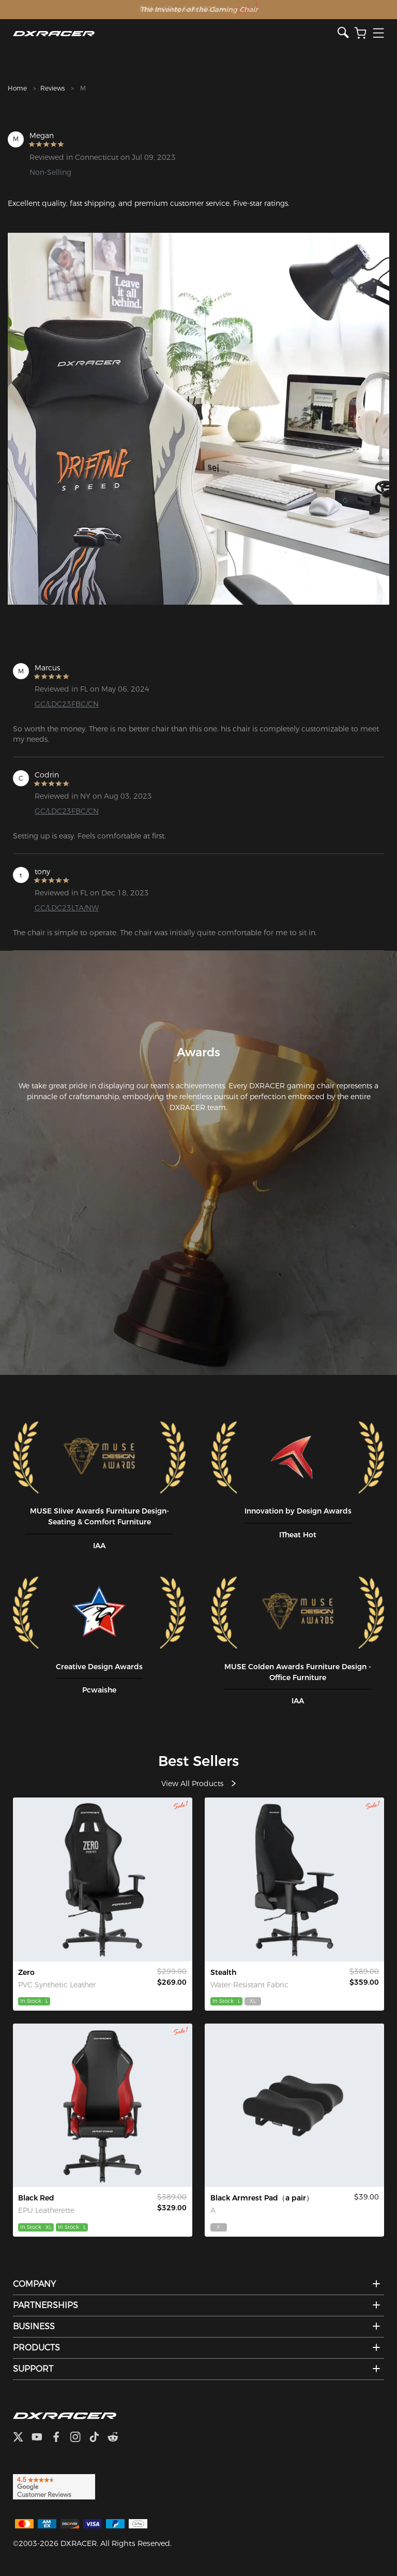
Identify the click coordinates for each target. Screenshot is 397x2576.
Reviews (52, 88)
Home (17, 88)
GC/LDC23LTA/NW (67, 907)
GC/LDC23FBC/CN (67, 704)
